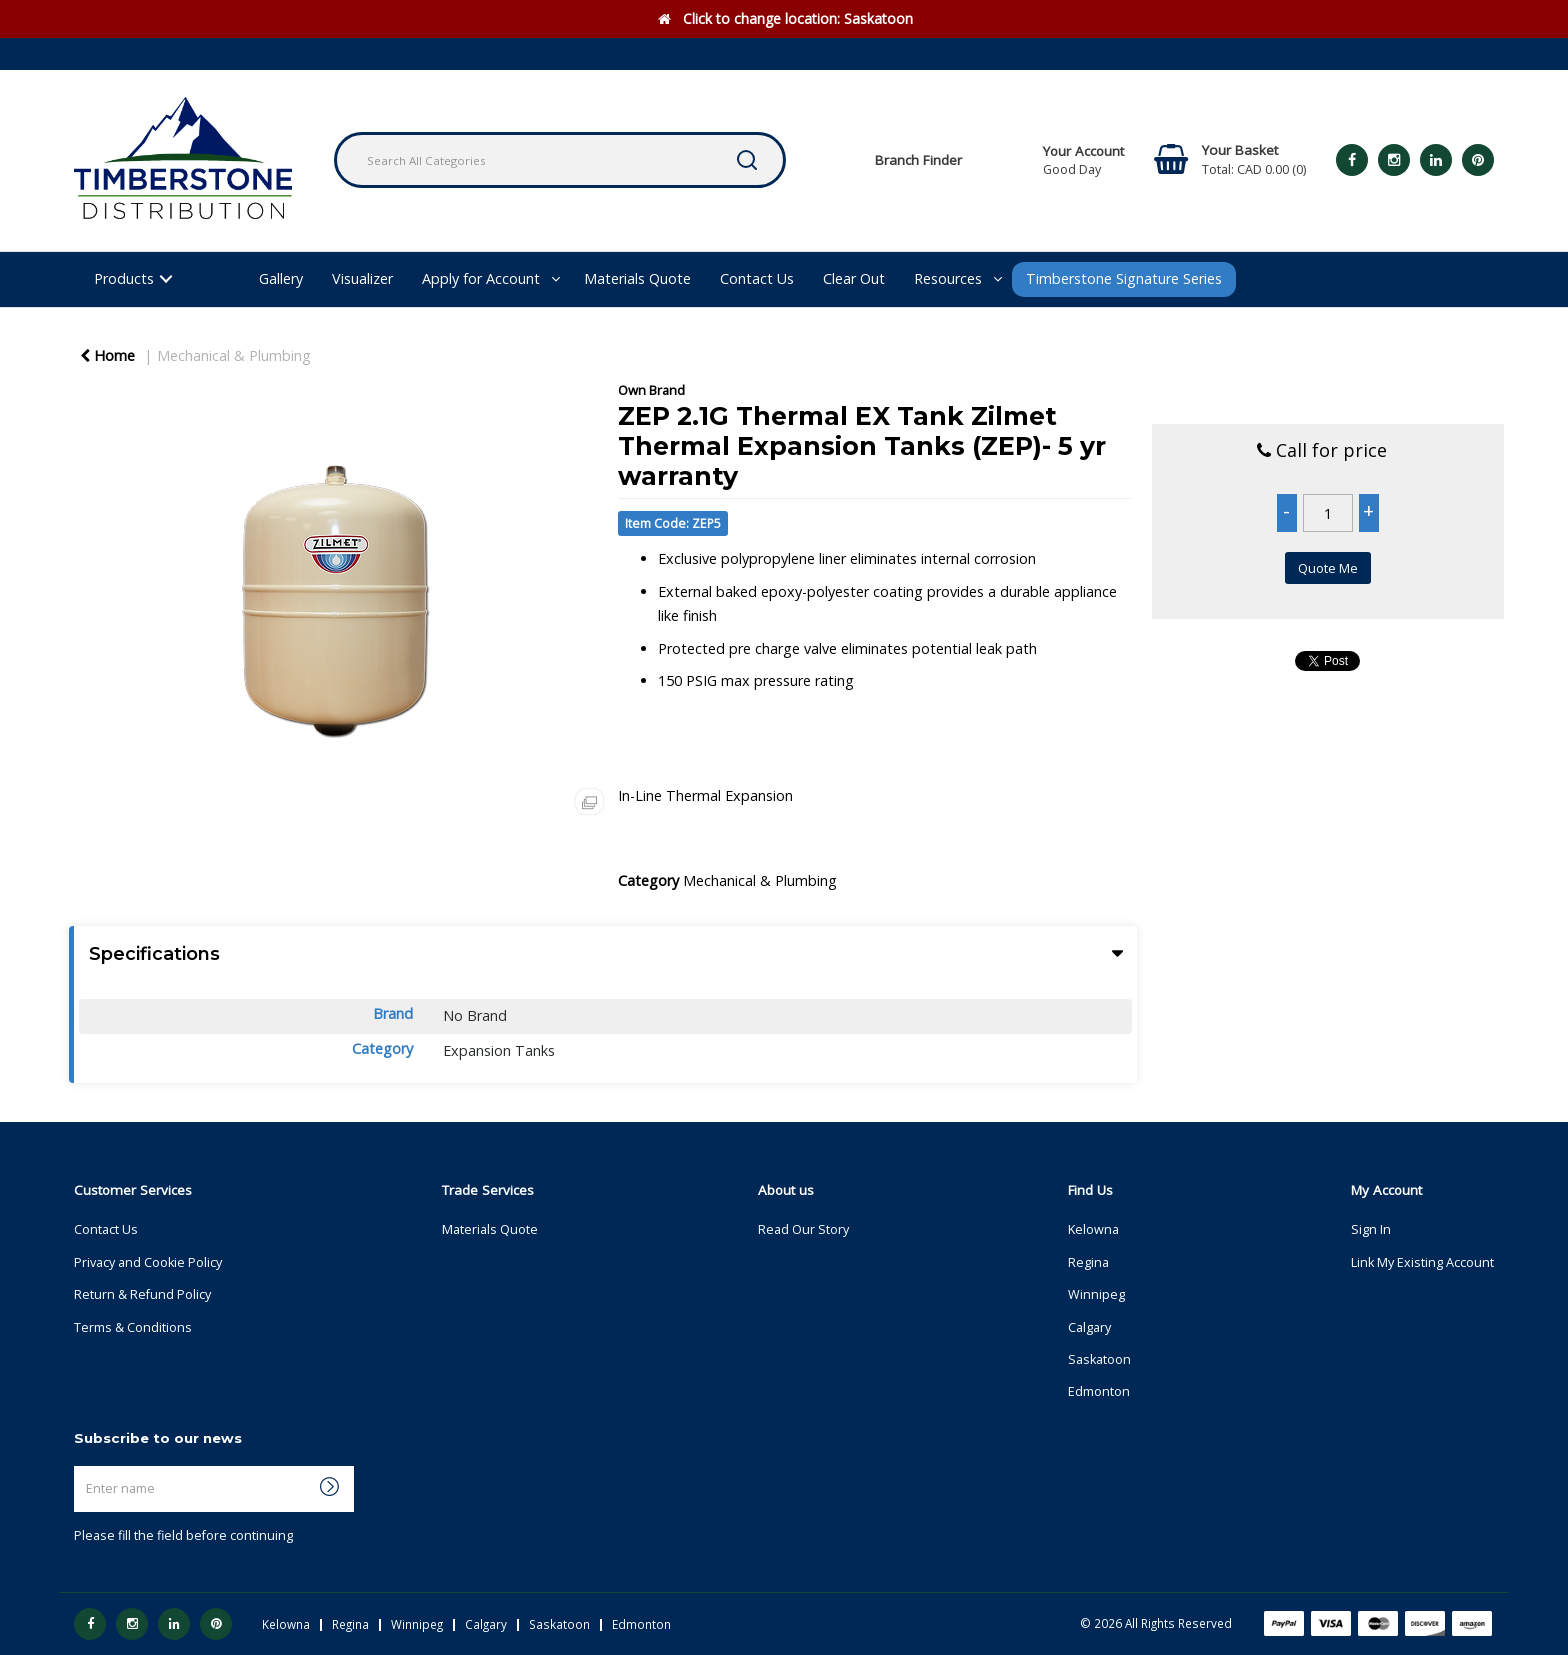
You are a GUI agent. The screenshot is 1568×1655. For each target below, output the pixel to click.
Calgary (1089, 1327)
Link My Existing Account (1422, 1262)
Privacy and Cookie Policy (148, 1262)
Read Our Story (803, 1229)
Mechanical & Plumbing (234, 355)
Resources (948, 278)
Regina (1088, 1262)
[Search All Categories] (560, 160)
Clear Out (854, 278)
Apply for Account (481, 278)
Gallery (281, 278)
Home (107, 355)
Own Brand (651, 390)
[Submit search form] (747, 160)
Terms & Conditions (133, 1327)
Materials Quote (637, 278)
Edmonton (1099, 1391)
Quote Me (1328, 568)
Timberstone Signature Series (1124, 278)
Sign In (1371, 1229)
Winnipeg (1096, 1294)
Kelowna (1093, 1229)
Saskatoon (1099, 1359)
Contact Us (757, 278)
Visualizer (362, 278)
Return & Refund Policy (142, 1294)
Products (124, 278)
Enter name (79, 1465)
